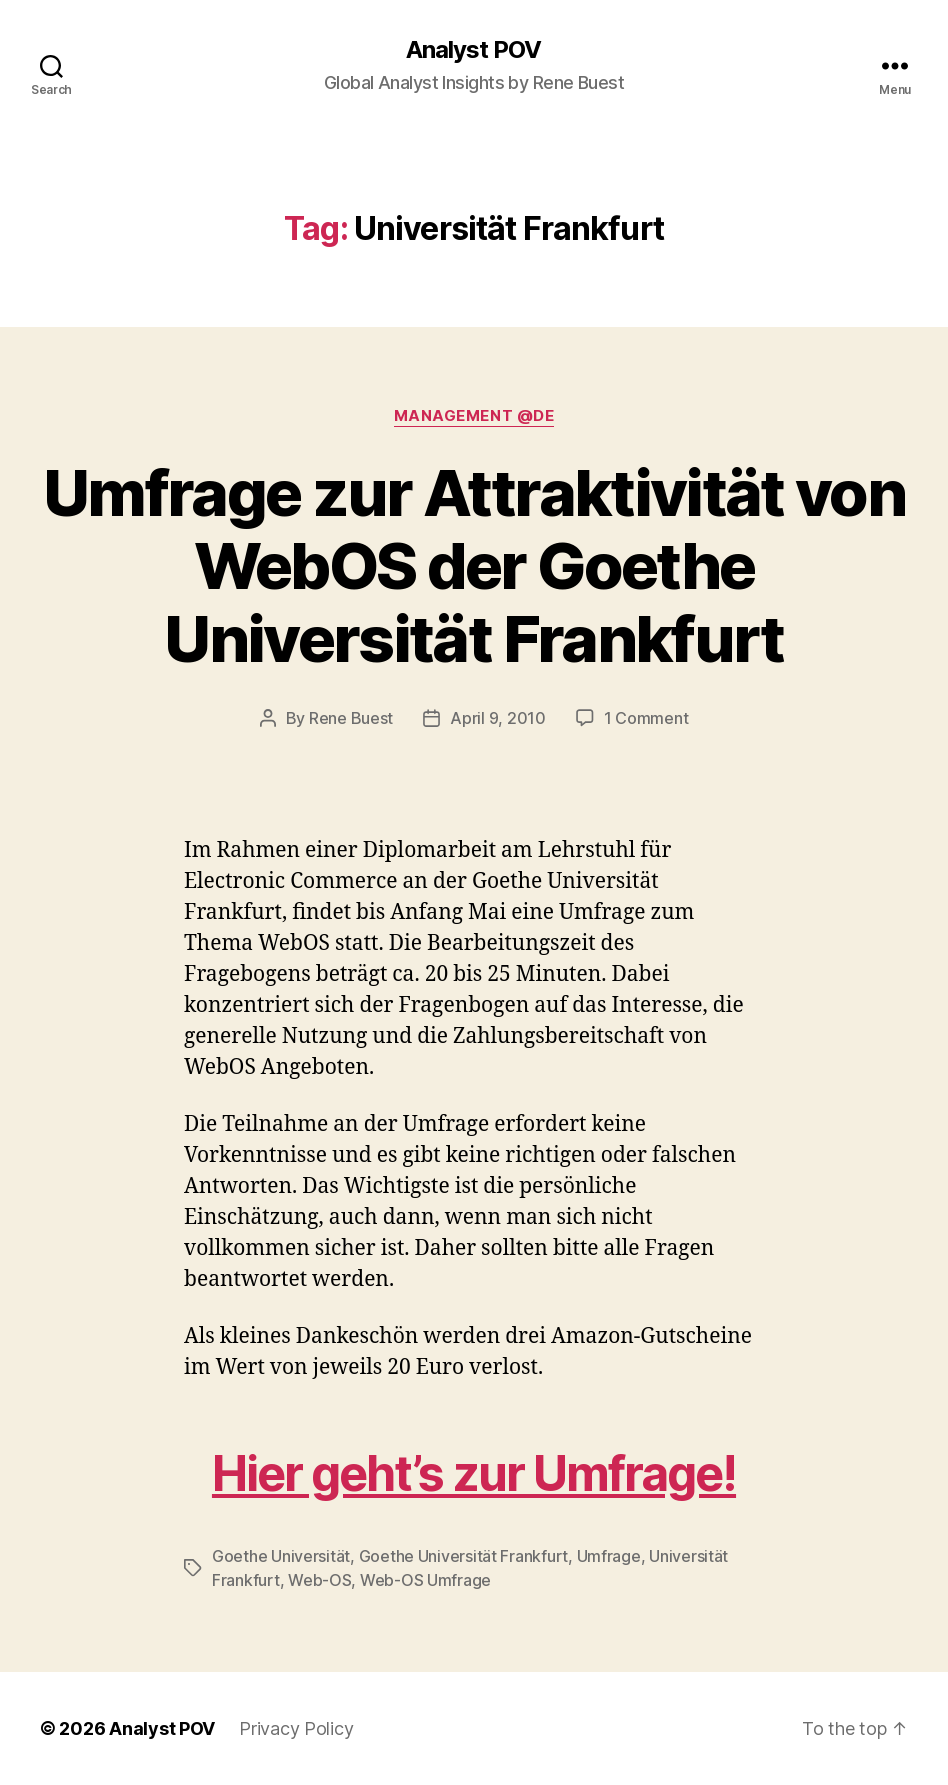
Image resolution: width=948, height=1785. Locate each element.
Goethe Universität (281, 1556)
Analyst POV (473, 50)
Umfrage (609, 1556)
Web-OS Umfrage (425, 1580)
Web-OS (319, 1580)
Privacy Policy (296, 1728)
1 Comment (646, 718)
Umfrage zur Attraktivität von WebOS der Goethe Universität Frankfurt (474, 565)
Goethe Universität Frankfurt (463, 1556)
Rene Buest (351, 718)
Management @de (474, 416)
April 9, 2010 (498, 718)
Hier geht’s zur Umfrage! (474, 1473)
